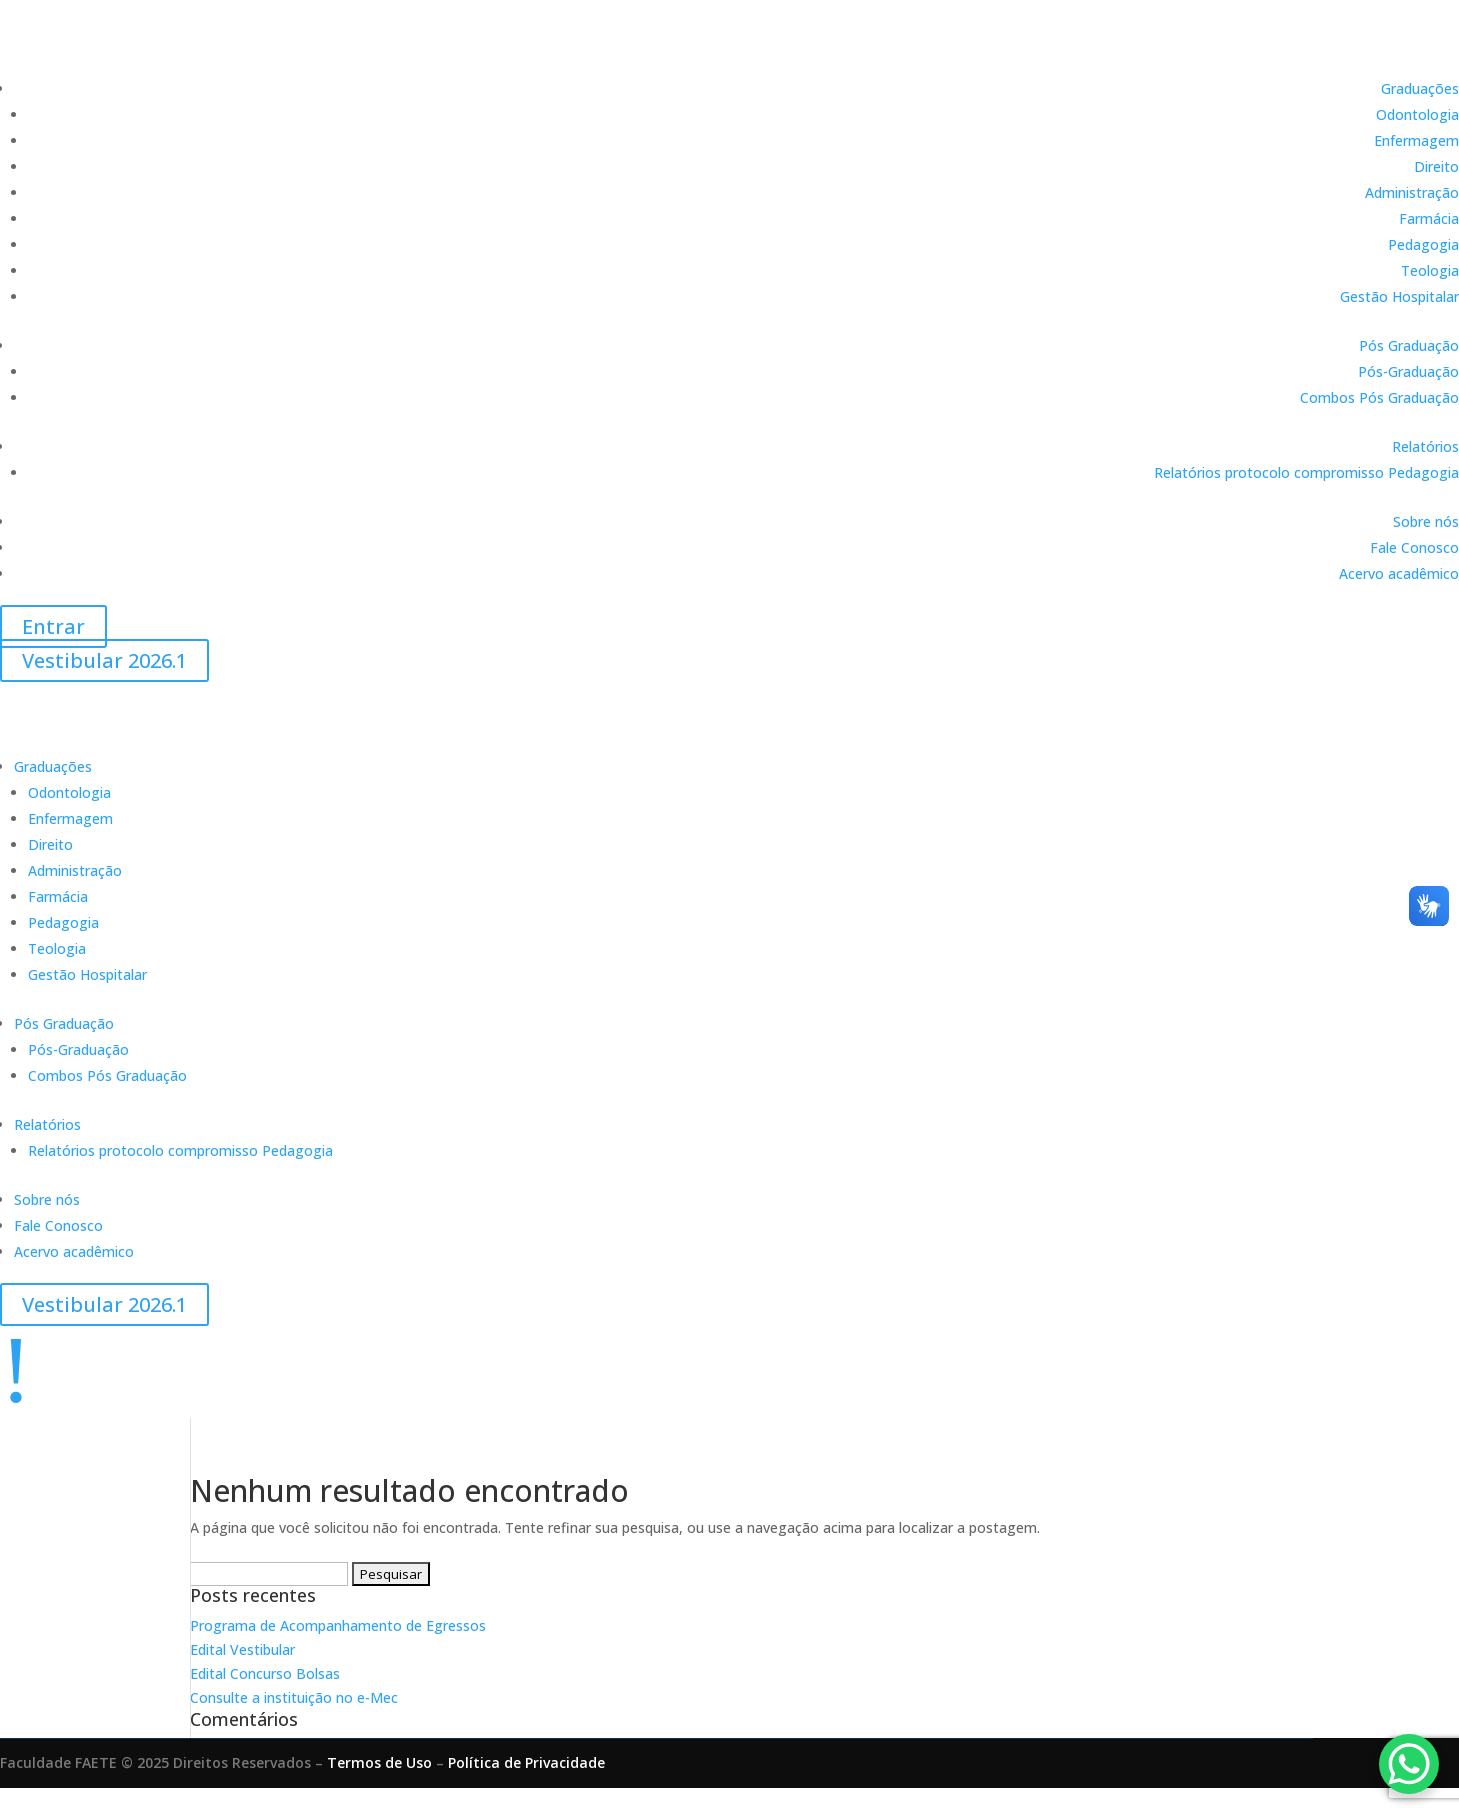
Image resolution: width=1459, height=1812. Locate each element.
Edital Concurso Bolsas (265, 1673)
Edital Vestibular (242, 1649)
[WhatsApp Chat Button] (1409, 1764)
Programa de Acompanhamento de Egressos (338, 1625)
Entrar (53, 626)
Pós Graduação (1409, 345)
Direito (1436, 166)
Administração (1412, 192)
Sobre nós (1426, 521)
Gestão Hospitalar (1399, 296)
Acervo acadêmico (1399, 573)
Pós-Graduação (1408, 371)
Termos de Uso (379, 1762)
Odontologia (1417, 114)
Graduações (1420, 88)
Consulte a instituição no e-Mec (294, 1697)
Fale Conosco (1414, 547)
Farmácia (1429, 218)
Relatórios (1425, 446)
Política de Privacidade (526, 1762)
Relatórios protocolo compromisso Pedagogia (1306, 472)
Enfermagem (1416, 140)
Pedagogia (1423, 244)
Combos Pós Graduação (1379, 397)
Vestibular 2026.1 (104, 660)
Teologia (1430, 270)
